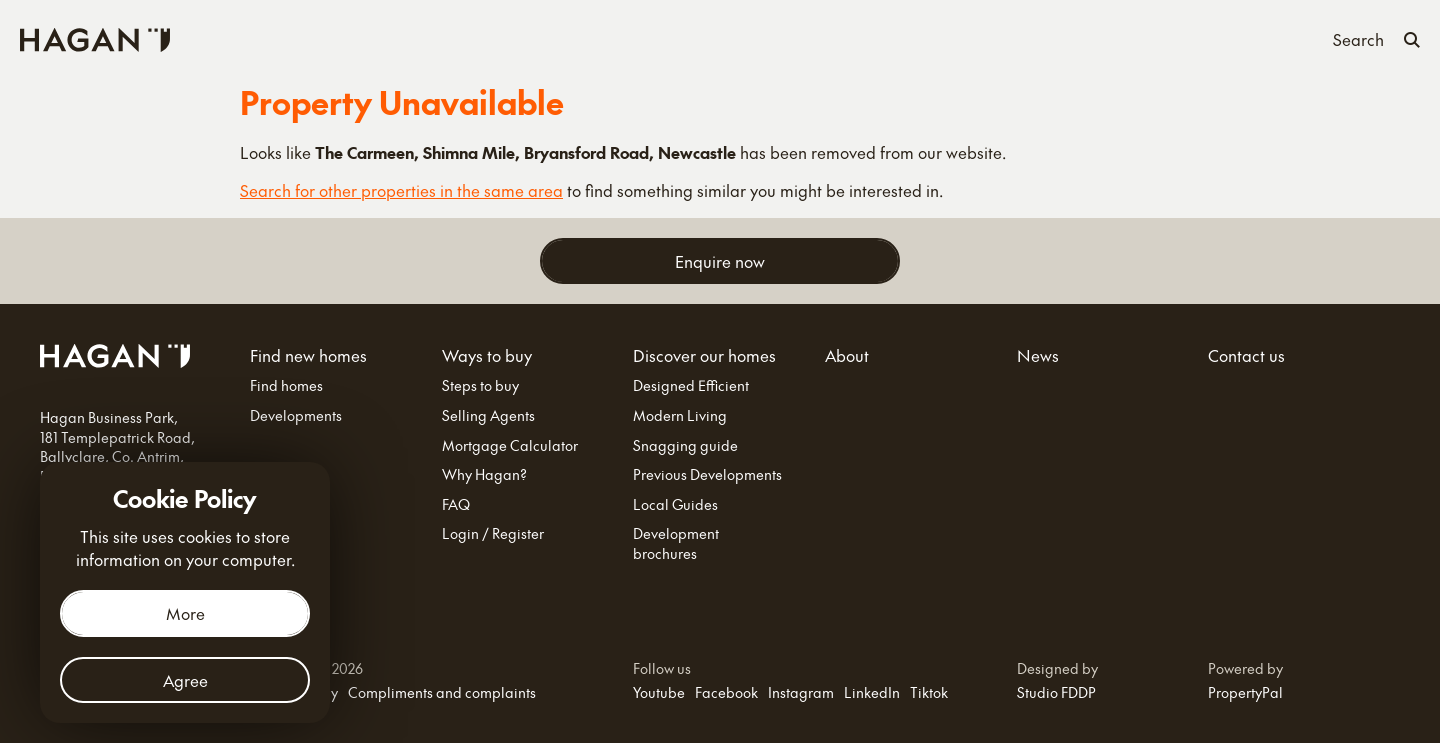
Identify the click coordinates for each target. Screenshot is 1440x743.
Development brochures (676, 543)
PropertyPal (1245, 692)
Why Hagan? (484, 474)
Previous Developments (707, 474)
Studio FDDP (1056, 692)
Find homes (286, 385)
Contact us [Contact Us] (1011, 37)
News (932, 37)
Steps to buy (480, 385)
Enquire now (720, 261)
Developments (296, 415)
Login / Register (493, 533)
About (869, 37)
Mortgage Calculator (510, 445)
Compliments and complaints (442, 692)
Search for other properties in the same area (401, 190)
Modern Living (680, 415)
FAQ (456, 504)
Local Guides (675, 504)
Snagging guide (685, 445)
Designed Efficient (691, 385)
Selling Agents (488, 415)
